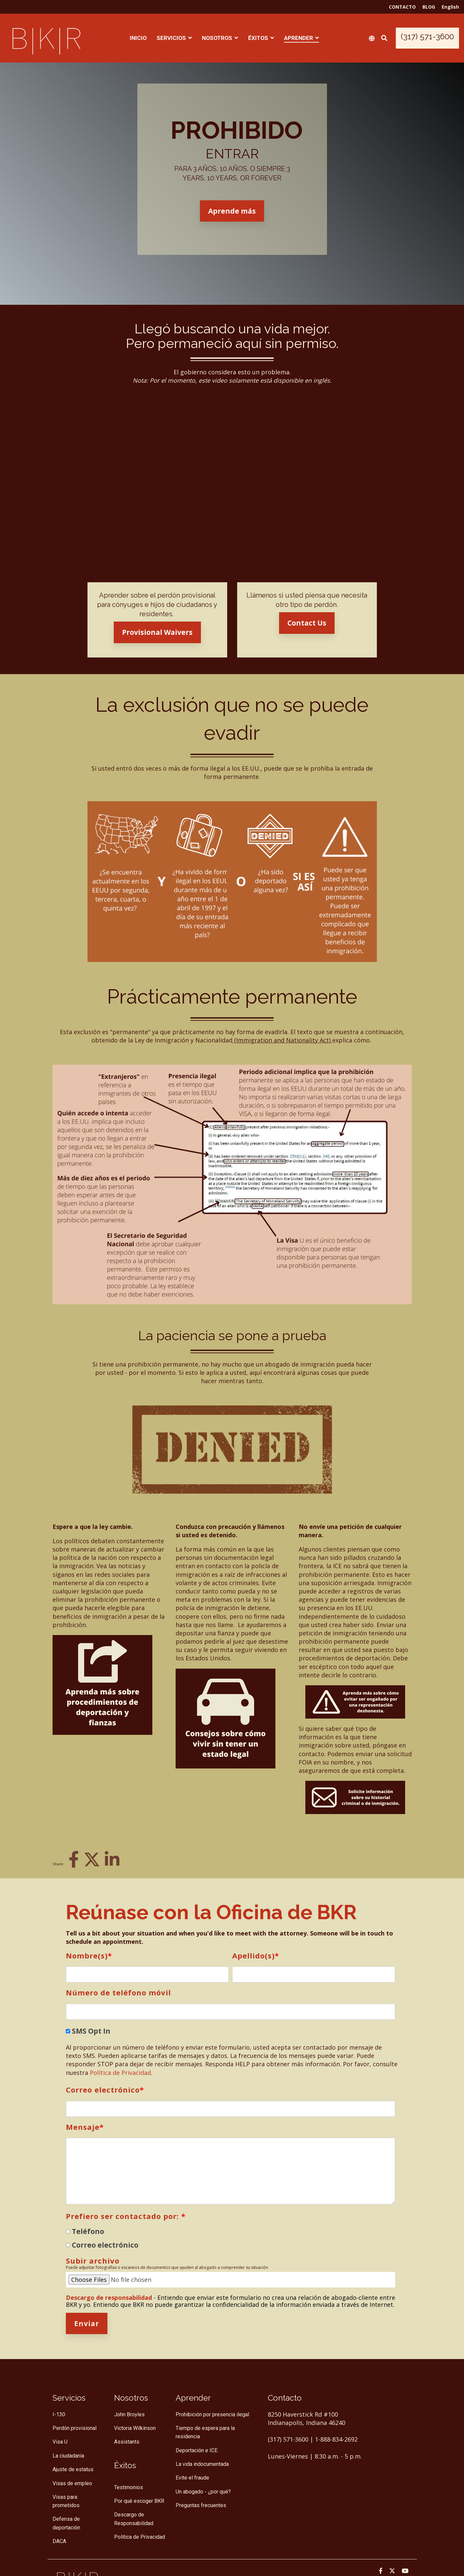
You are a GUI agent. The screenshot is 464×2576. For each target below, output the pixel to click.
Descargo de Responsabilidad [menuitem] (133, 2518)
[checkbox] (230, 2238)
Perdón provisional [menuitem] (74, 2428)
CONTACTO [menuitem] (402, 7)
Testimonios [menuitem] (128, 2487)
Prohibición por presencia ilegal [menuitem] (212, 2414)
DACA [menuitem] (59, 2541)
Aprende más (232, 211)
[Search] (384, 38)
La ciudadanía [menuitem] (68, 2456)
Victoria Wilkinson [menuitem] (135, 2428)
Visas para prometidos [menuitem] (66, 2501)
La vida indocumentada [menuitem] (202, 2464)
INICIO (138, 38)
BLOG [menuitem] (428, 7)
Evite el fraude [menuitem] (192, 2478)
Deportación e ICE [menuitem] (197, 2450)
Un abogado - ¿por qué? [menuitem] (203, 2491)
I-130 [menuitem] (59, 2414)
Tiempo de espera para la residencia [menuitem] (206, 2432)
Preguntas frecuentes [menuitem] (201, 2505)
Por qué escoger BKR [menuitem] (139, 2501)
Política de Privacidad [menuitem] (139, 2537)
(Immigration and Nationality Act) (282, 1040)
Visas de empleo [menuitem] (72, 2483)
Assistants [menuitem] (126, 2442)
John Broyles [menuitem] (129, 2414)
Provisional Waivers (157, 632)
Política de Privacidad (120, 2073)
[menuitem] (125, 2465)
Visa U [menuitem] (60, 2442)
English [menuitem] (450, 7)
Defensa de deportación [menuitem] (67, 2523)
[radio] (230, 2231)
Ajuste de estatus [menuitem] (73, 2469)
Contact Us (306, 623)
